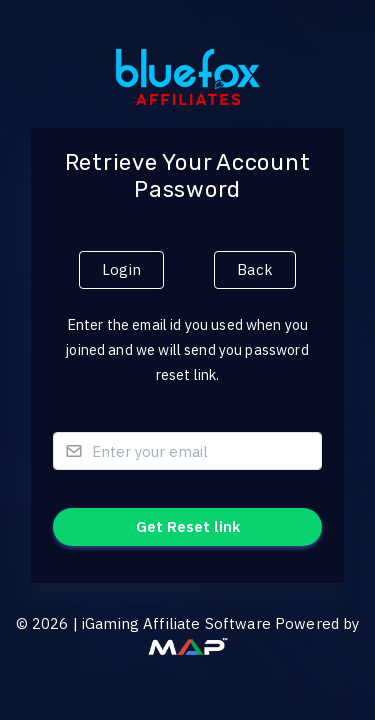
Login (121, 269)
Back (255, 269)
